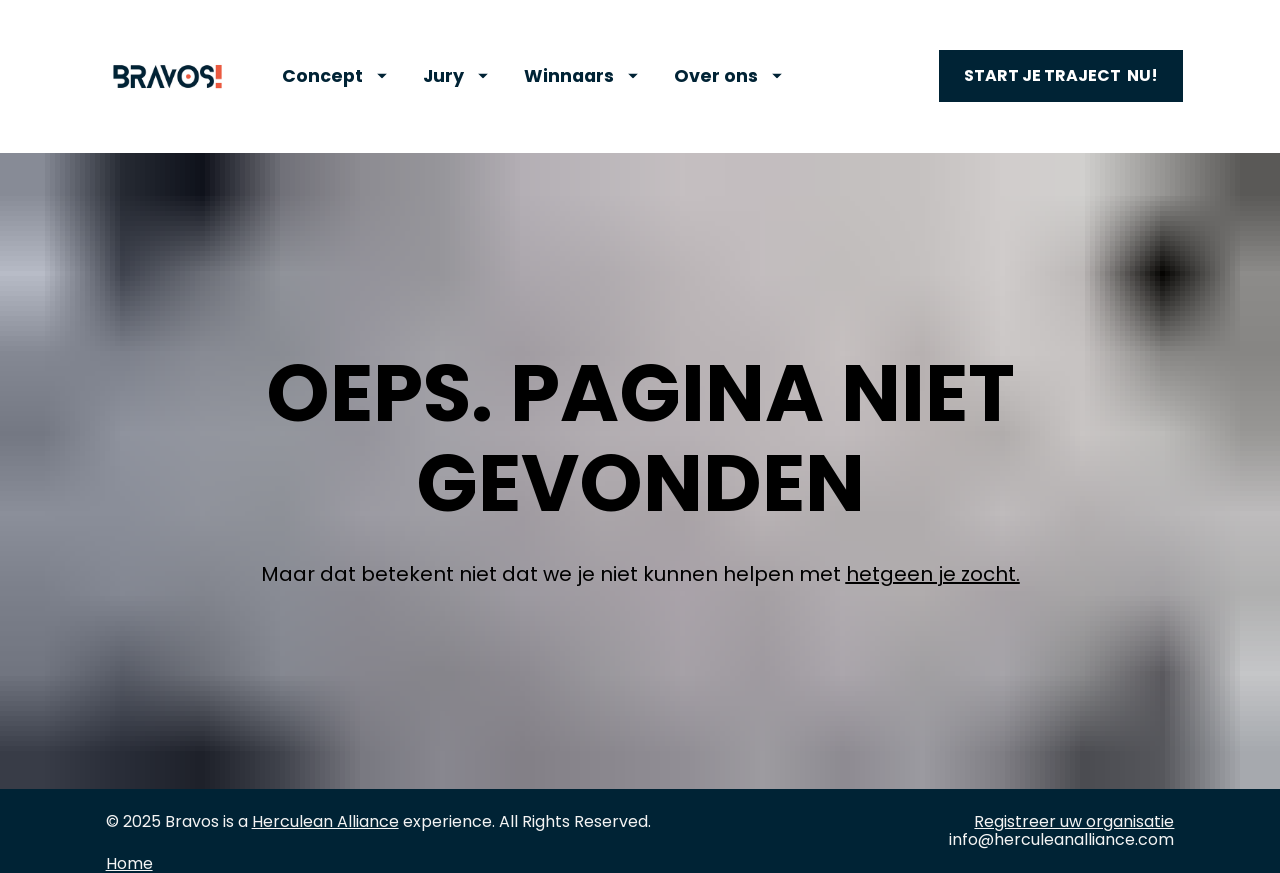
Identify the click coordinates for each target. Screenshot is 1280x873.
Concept (334, 76)
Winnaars (581, 76)
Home (129, 830)
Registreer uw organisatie (1074, 788)
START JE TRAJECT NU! (1061, 75)
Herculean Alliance (325, 788)
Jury (455, 76)
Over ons (728, 76)
